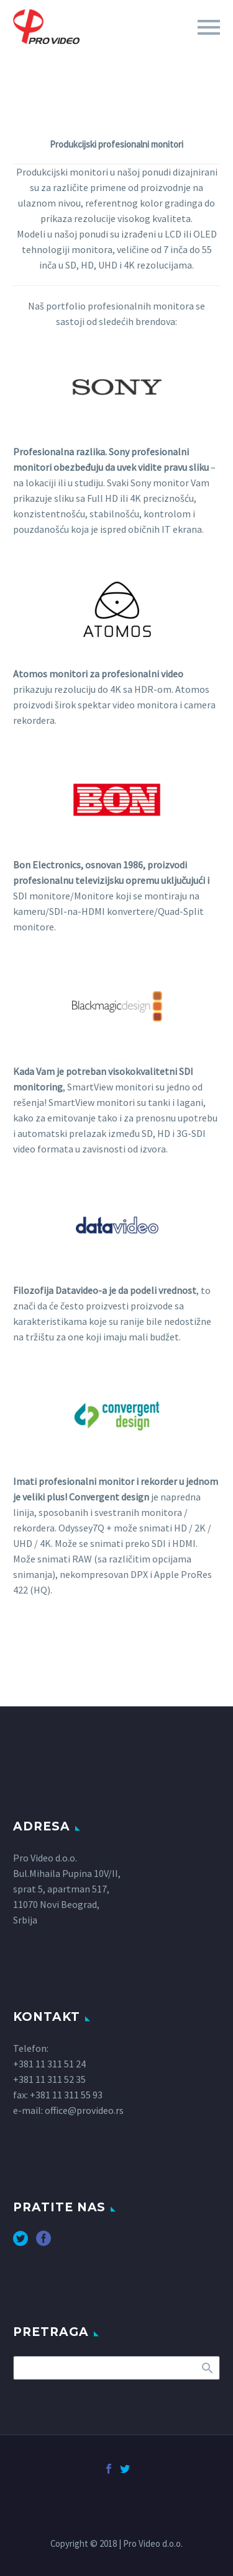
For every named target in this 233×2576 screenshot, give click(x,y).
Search (206, 2367)
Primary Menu (209, 27)
